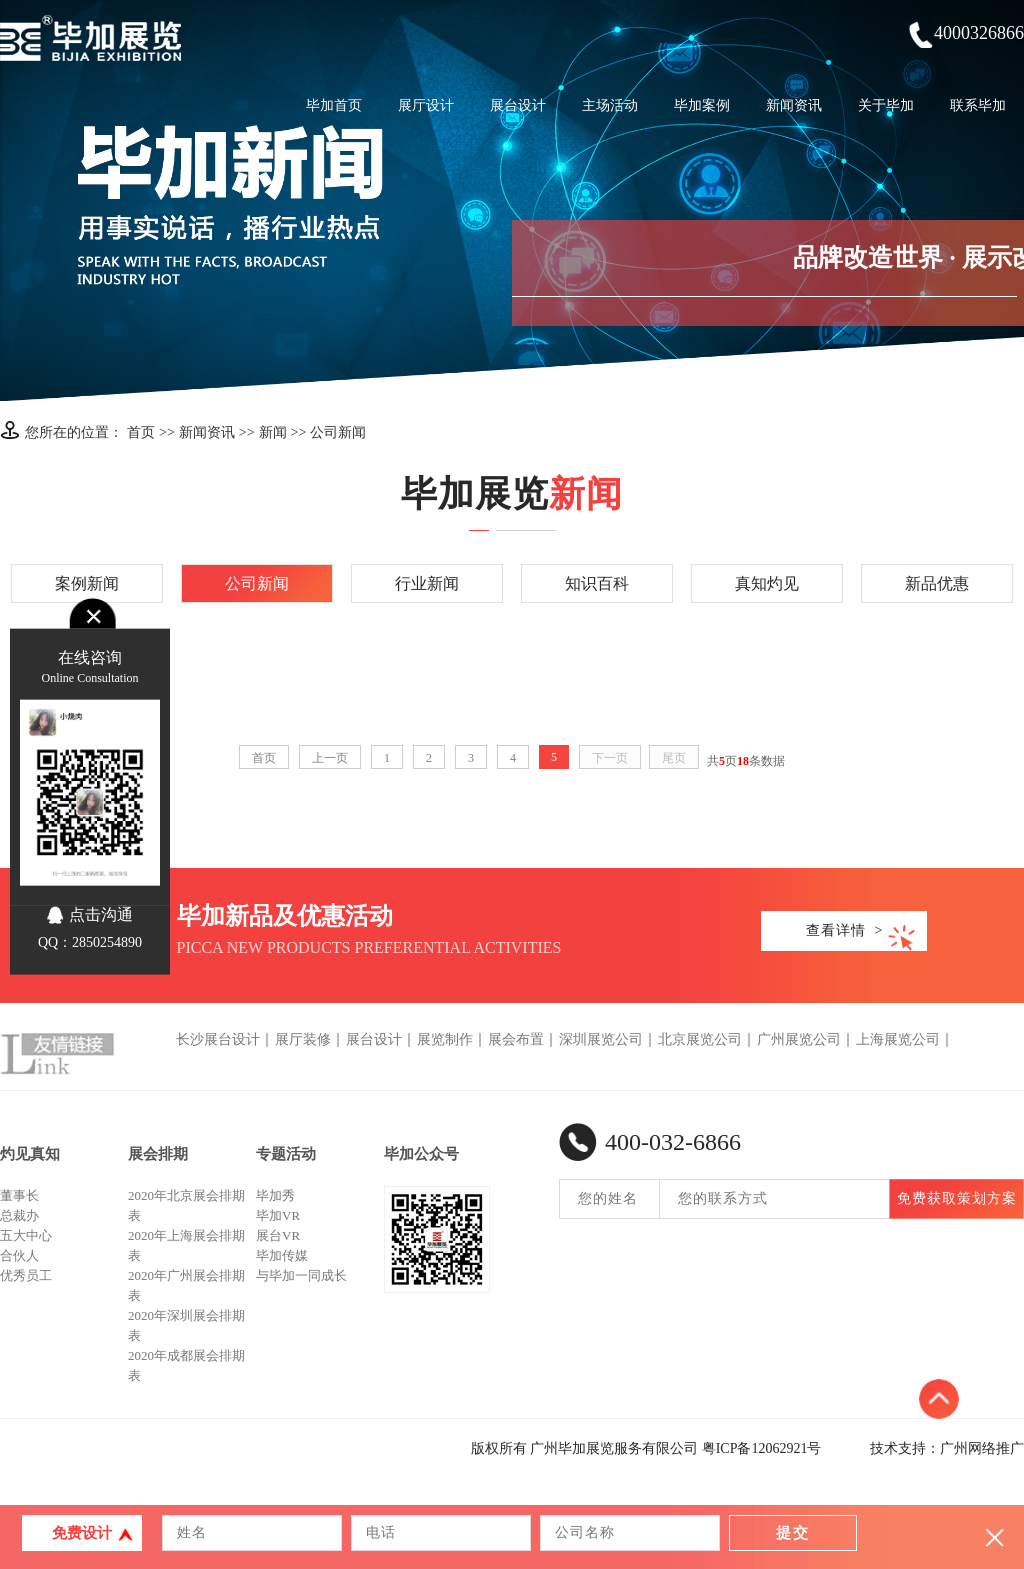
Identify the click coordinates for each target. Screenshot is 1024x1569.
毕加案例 (702, 105)
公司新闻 (338, 432)
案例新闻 (87, 583)
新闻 (273, 432)
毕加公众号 (421, 1154)
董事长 (19, 1195)
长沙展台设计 (218, 1039)
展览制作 (445, 1039)
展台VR (278, 1235)
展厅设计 (426, 105)
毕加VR (278, 1215)
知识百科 (597, 583)
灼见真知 (30, 1154)
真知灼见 (767, 583)
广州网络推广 (982, 1448)
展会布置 (516, 1039)
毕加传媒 (282, 1255)
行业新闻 (427, 583)
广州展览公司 (799, 1039)
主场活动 (610, 105)
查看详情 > (845, 930)
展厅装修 (303, 1039)
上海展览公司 (898, 1039)
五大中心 (26, 1235)
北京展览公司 (700, 1039)
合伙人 (19, 1255)
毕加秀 (275, 1195)
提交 (793, 1533)
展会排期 (158, 1154)
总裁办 (19, 1215)
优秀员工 (26, 1275)
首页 (141, 432)
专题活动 (286, 1154)
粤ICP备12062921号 (762, 1448)
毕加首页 (334, 105)
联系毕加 (978, 105)
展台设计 (518, 105)
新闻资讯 (794, 105)
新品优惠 (937, 583)
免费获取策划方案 (957, 1198)
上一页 (330, 758)
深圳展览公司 (601, 1039)
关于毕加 (886, 105)
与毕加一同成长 (301, 1275)
